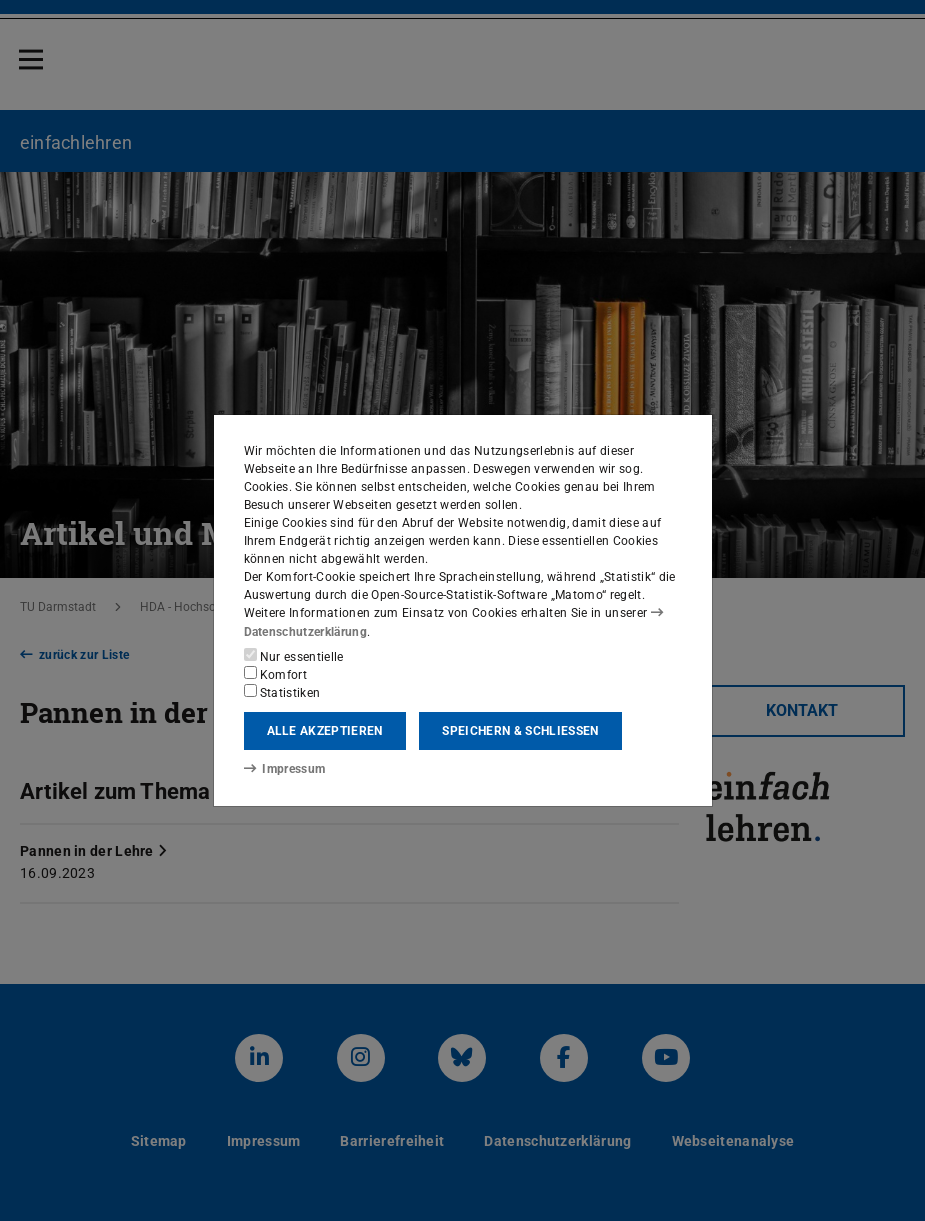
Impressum (284, 769)
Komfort (276, 674)
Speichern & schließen (520, 731)
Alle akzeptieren (325, 731)
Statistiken (282, 692)
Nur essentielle (294, 656)
